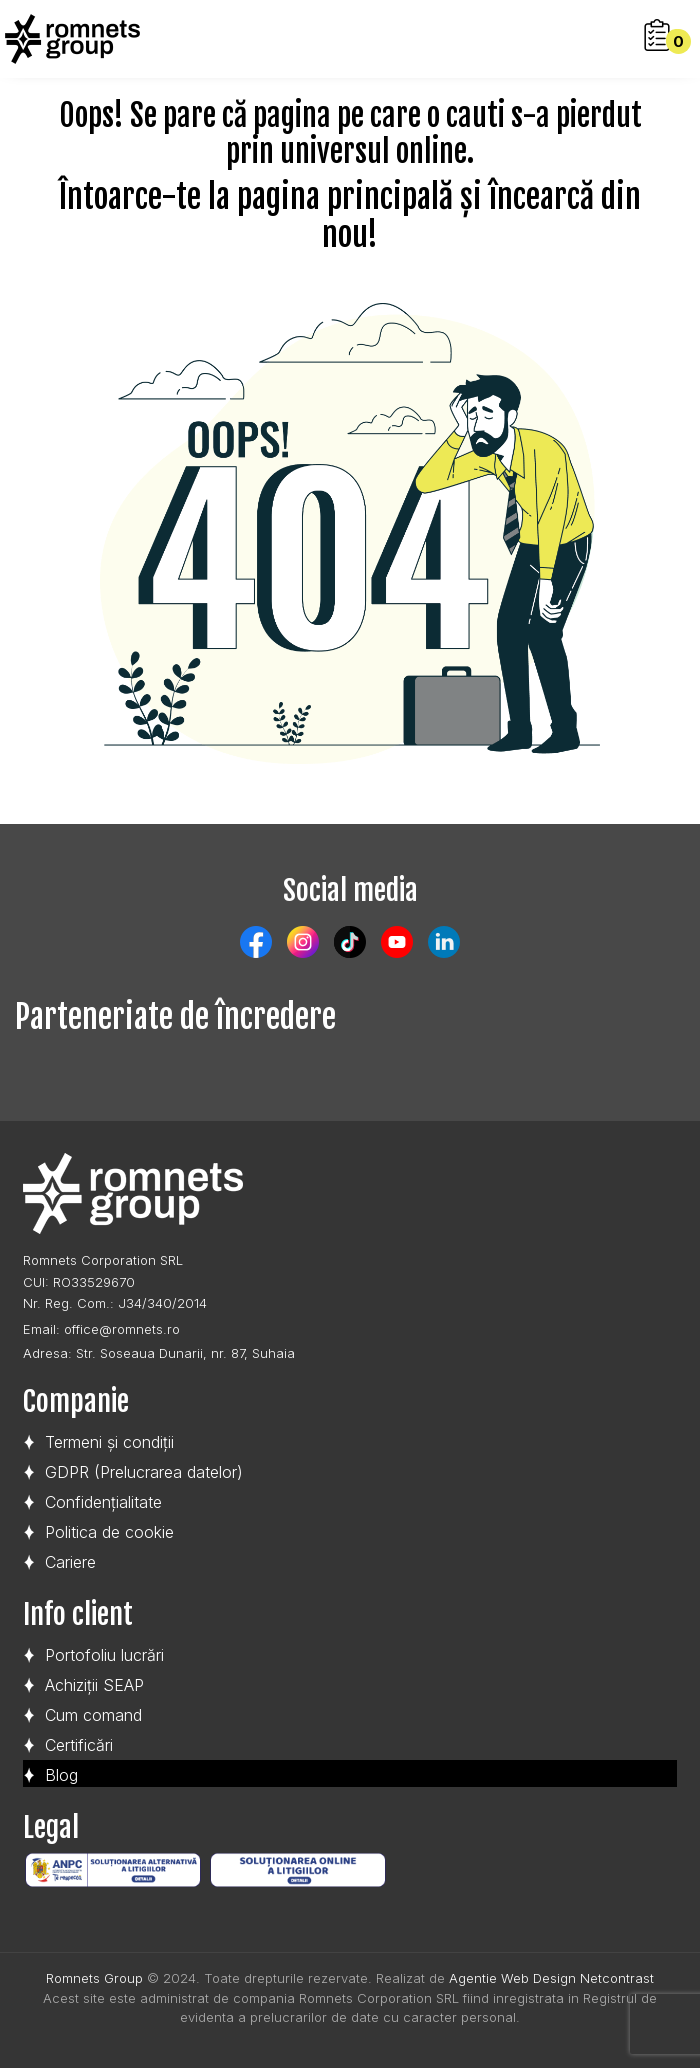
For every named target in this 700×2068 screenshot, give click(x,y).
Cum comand (93, 1715)
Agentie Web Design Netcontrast (551, 1978)
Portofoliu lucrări (104, 1655)
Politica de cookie (109, 1532)
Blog (61, 1775)
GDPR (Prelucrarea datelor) (144, 1472)
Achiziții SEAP (94, 1685)
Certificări (79, 1745)
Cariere (70, 1562)
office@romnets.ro (122, 1329)
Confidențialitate (103, 1502)
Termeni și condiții (109, 1442)
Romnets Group (94, 1978)
